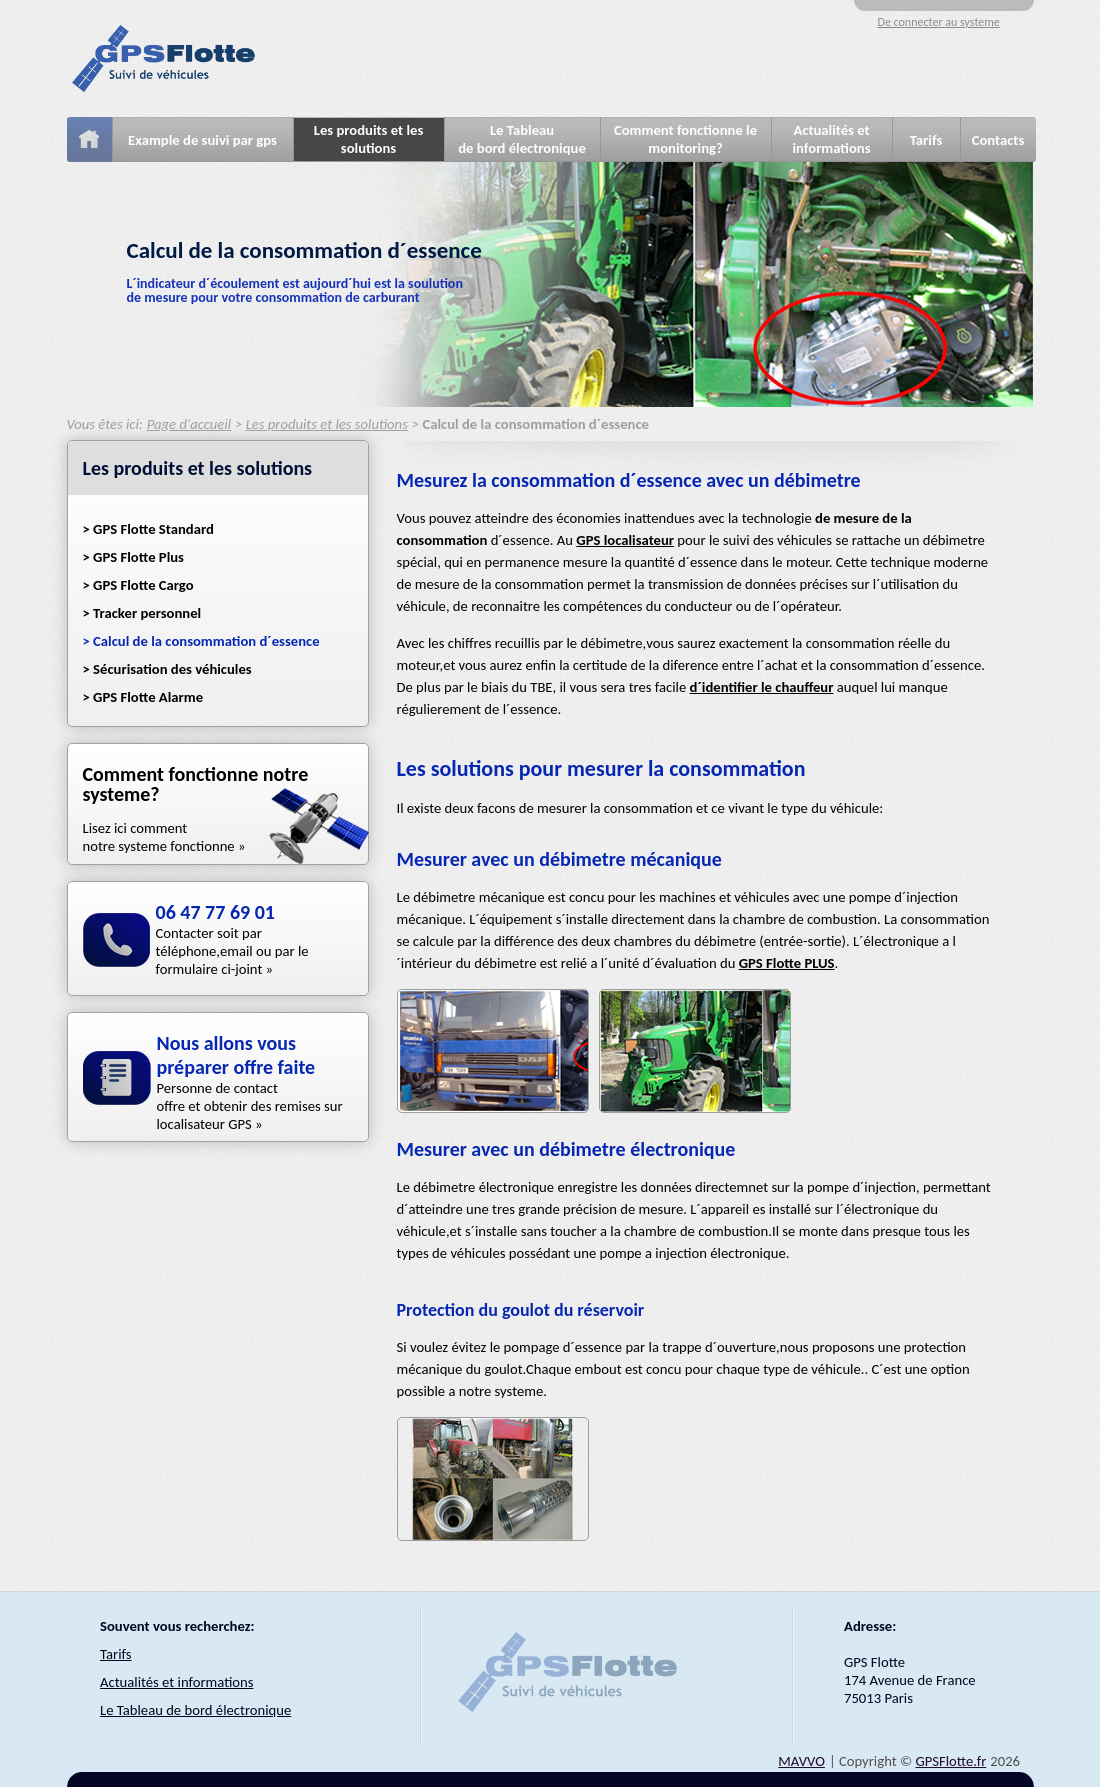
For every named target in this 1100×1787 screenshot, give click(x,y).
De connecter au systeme (939, 22)
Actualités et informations (831, 139)
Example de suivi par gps (202, 140)
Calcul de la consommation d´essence (535, 424)
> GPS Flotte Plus (133, 557)
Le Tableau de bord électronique (195, 1710)
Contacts (998, 140)
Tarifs (926, 140)
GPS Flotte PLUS (787, 963)
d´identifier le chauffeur (762, 687)
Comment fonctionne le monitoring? (685, 139)
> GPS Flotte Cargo (138, 585)
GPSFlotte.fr (950, 1761)
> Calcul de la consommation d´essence (201, 641)
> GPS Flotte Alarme (143, 697)
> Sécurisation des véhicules (167, 669)
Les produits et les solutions (369, 139)
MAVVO (801, 1761)
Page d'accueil (189, 424)
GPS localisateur (625, 540)
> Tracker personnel (142, 613)
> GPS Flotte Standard (148, 529)
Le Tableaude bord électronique (522, 139)
